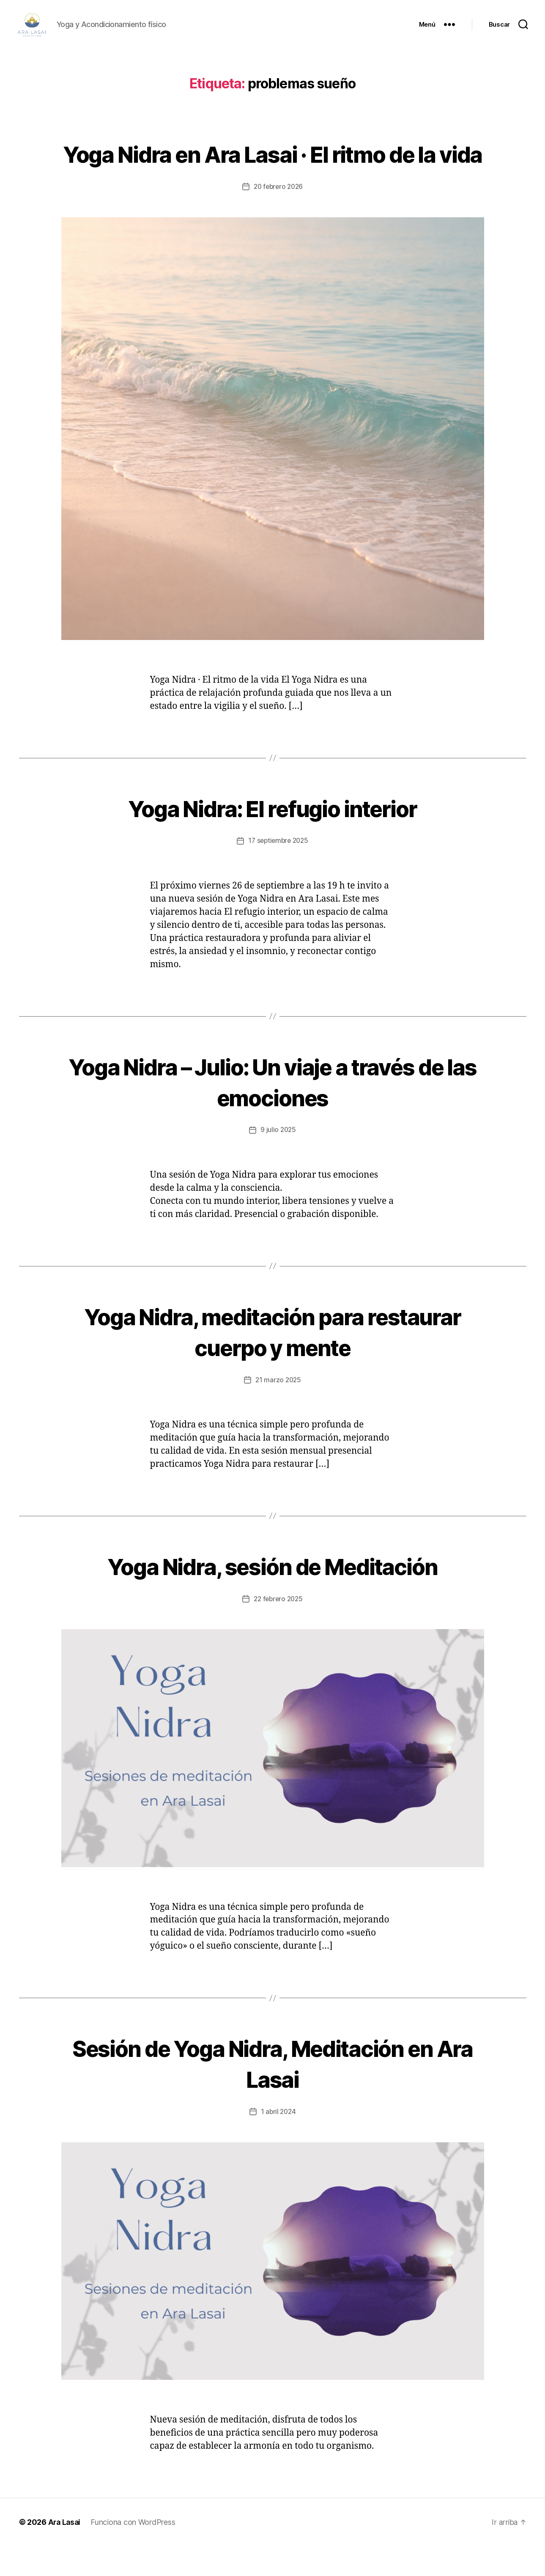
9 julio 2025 (278, 1160)
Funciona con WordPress (134, 2552)
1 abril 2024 (278, 2141)
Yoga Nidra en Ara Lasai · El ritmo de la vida (272, 168)
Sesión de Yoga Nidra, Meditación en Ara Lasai (272, 2093)
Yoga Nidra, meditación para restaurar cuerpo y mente (272, 1361)
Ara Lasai (65, 2552)
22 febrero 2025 (278, 1628)
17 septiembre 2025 (278, 871)
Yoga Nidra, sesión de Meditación (273, 1595)
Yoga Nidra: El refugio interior (272, 837)
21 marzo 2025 (278, 1410)
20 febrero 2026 (278, 217)
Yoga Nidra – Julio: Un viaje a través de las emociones (272, 1111)
